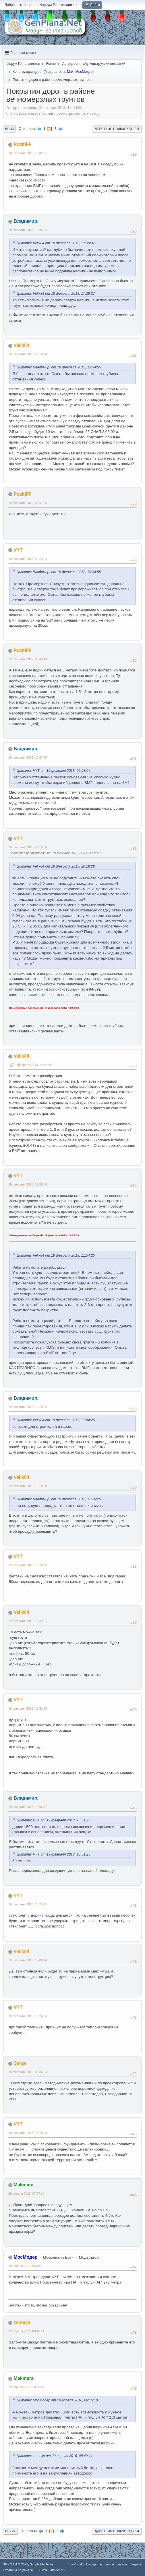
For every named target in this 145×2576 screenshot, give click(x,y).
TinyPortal (75, 2564)
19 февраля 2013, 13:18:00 (27, 1486)
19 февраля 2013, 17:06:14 (27, 1960)
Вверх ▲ (135, 2564)
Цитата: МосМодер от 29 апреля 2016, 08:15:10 (57, 2400)
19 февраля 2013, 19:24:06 (27, 2016)
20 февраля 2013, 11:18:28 (27, 2132)
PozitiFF (22, 144)
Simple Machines (41, 2564)
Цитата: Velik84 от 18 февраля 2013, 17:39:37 (56, 243)
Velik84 (21, 345)
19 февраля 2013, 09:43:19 (27, 659)
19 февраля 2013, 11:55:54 (27, 1184)
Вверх (10, 2531)
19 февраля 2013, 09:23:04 (27, 558)
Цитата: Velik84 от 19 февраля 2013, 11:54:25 (56, 1255)
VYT (17, 550)
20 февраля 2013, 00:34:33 (27, 2072)
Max (70, 72)
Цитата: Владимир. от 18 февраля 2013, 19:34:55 (59, 367)
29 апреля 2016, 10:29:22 (26, 2387)
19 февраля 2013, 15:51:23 (27, 1708)
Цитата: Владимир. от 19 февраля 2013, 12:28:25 (59, 1499)
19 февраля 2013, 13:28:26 (27, 1565)
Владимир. (25, 221)
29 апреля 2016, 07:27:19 (26, 2193)
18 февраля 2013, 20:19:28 (27, 354)
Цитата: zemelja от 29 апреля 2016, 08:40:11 (54, 2456)
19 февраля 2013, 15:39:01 (27, 1621)
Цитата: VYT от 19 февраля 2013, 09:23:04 (53, 771)
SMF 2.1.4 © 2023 (15, 2564)
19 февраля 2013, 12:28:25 (27, 1407)
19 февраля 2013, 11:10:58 (27, 847)
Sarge (19, 2063)
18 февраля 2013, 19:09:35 (27, 153)
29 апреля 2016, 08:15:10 (26, 2266)
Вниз (9, 128)
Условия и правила (113, 2564)
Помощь (91, 2564)
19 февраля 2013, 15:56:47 (27, 1807)
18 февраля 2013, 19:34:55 (27, 230)
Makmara (23, 2184)
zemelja (21, 2322)
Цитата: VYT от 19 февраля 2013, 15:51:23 (53, 1820)
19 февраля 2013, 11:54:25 (32, 1065)
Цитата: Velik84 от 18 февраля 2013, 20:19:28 (56, 866)
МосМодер (84, 72)
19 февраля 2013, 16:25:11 (27, 1904)
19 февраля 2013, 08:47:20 (27, 503)
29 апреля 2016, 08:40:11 (26, 2331)
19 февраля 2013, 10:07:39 (27, 757)
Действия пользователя (117, 128)
